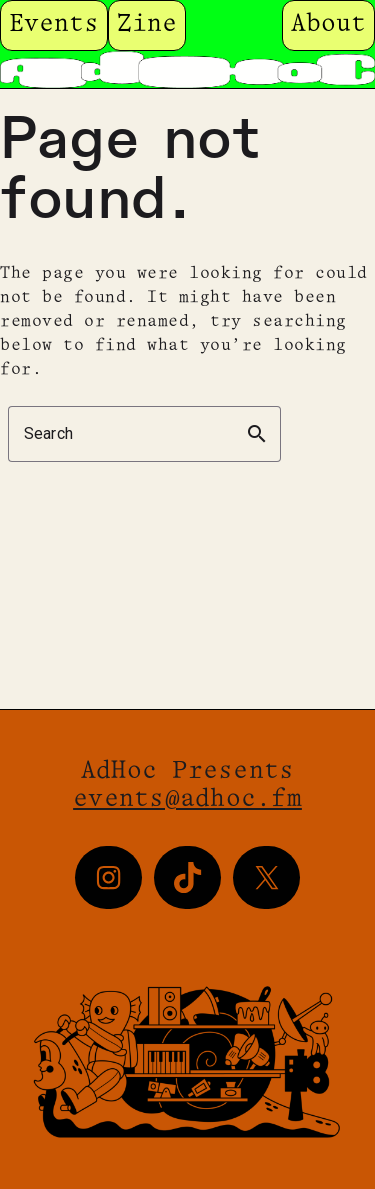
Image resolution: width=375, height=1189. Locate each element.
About (328, 24)
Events (54, 24)
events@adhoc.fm (187, 799)
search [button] (257, 434)
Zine (147, 24)
